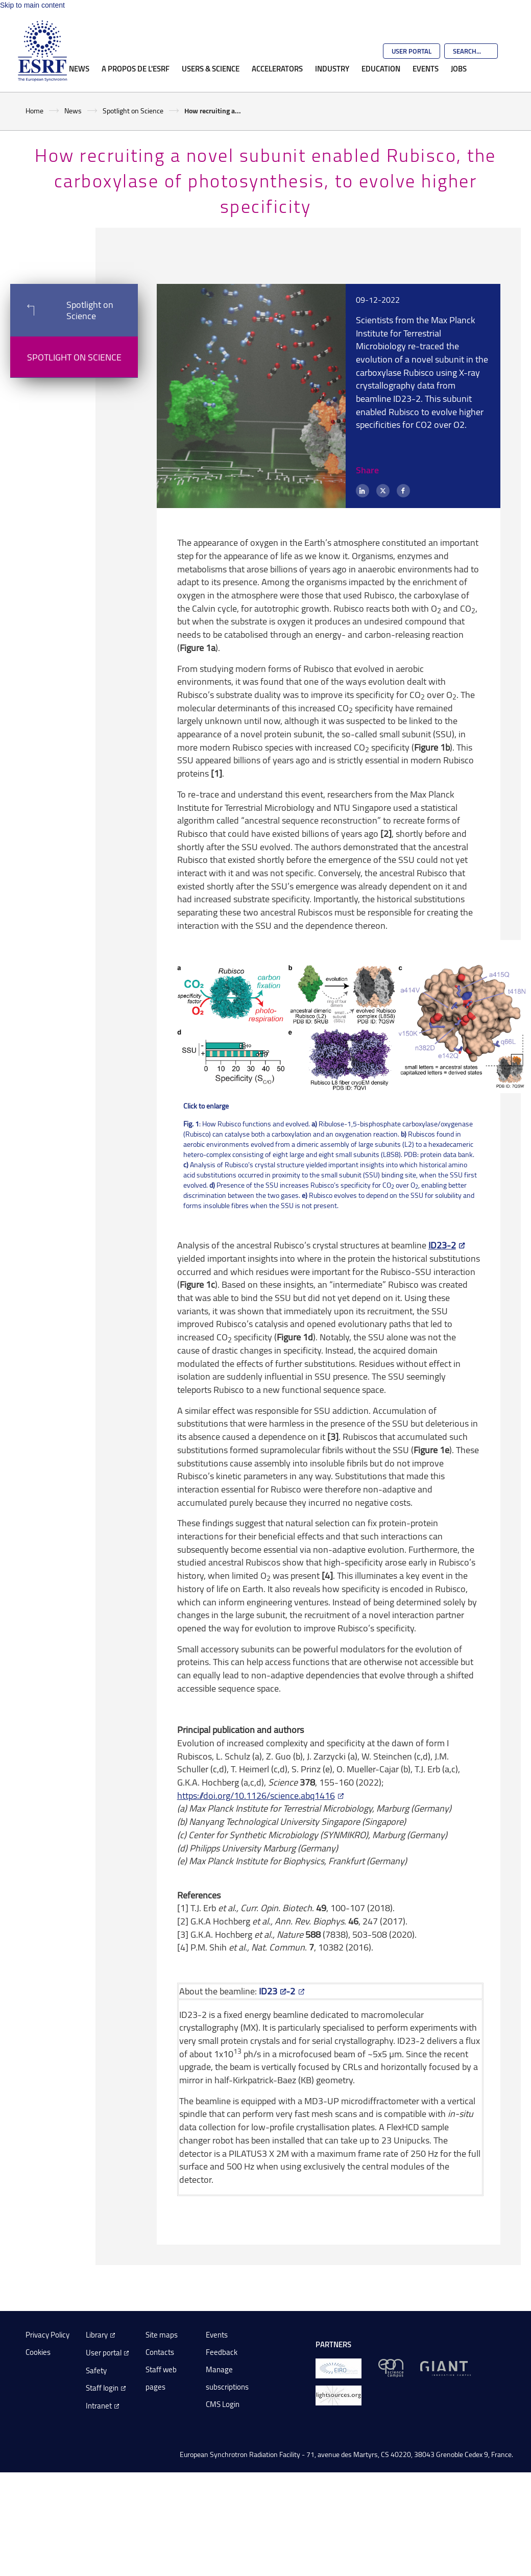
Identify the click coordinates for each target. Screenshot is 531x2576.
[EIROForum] (338, 2367)
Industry (332, 68)
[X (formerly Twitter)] (383, 490)
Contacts (160, 2352)
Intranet (99, 2405)
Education (380, 68)
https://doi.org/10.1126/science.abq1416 (256, 1795)
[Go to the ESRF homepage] (42, 51)
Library (97, 2334)
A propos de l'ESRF (136, 68)
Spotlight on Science (133, 110)
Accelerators (277, 68)
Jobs (459, 68)
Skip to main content (32, 5)
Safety (96, 2370)
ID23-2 (442, 1245)
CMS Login (222, 2404)
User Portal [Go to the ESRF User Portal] (411, 51)
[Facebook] (403, 490)
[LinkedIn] (362, 490)
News (79, 68)
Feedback (221, 2352)
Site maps (162, 2334)
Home (34, 110)
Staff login (102, 2387)
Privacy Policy (47, 2334)
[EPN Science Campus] (390, 2367)
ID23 (268, 1991)
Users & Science (210, 68)
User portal (104, 2352)
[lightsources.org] (338, 2394)
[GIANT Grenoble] (445, 2367)
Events (426, 68)
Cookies (38, 2352)
